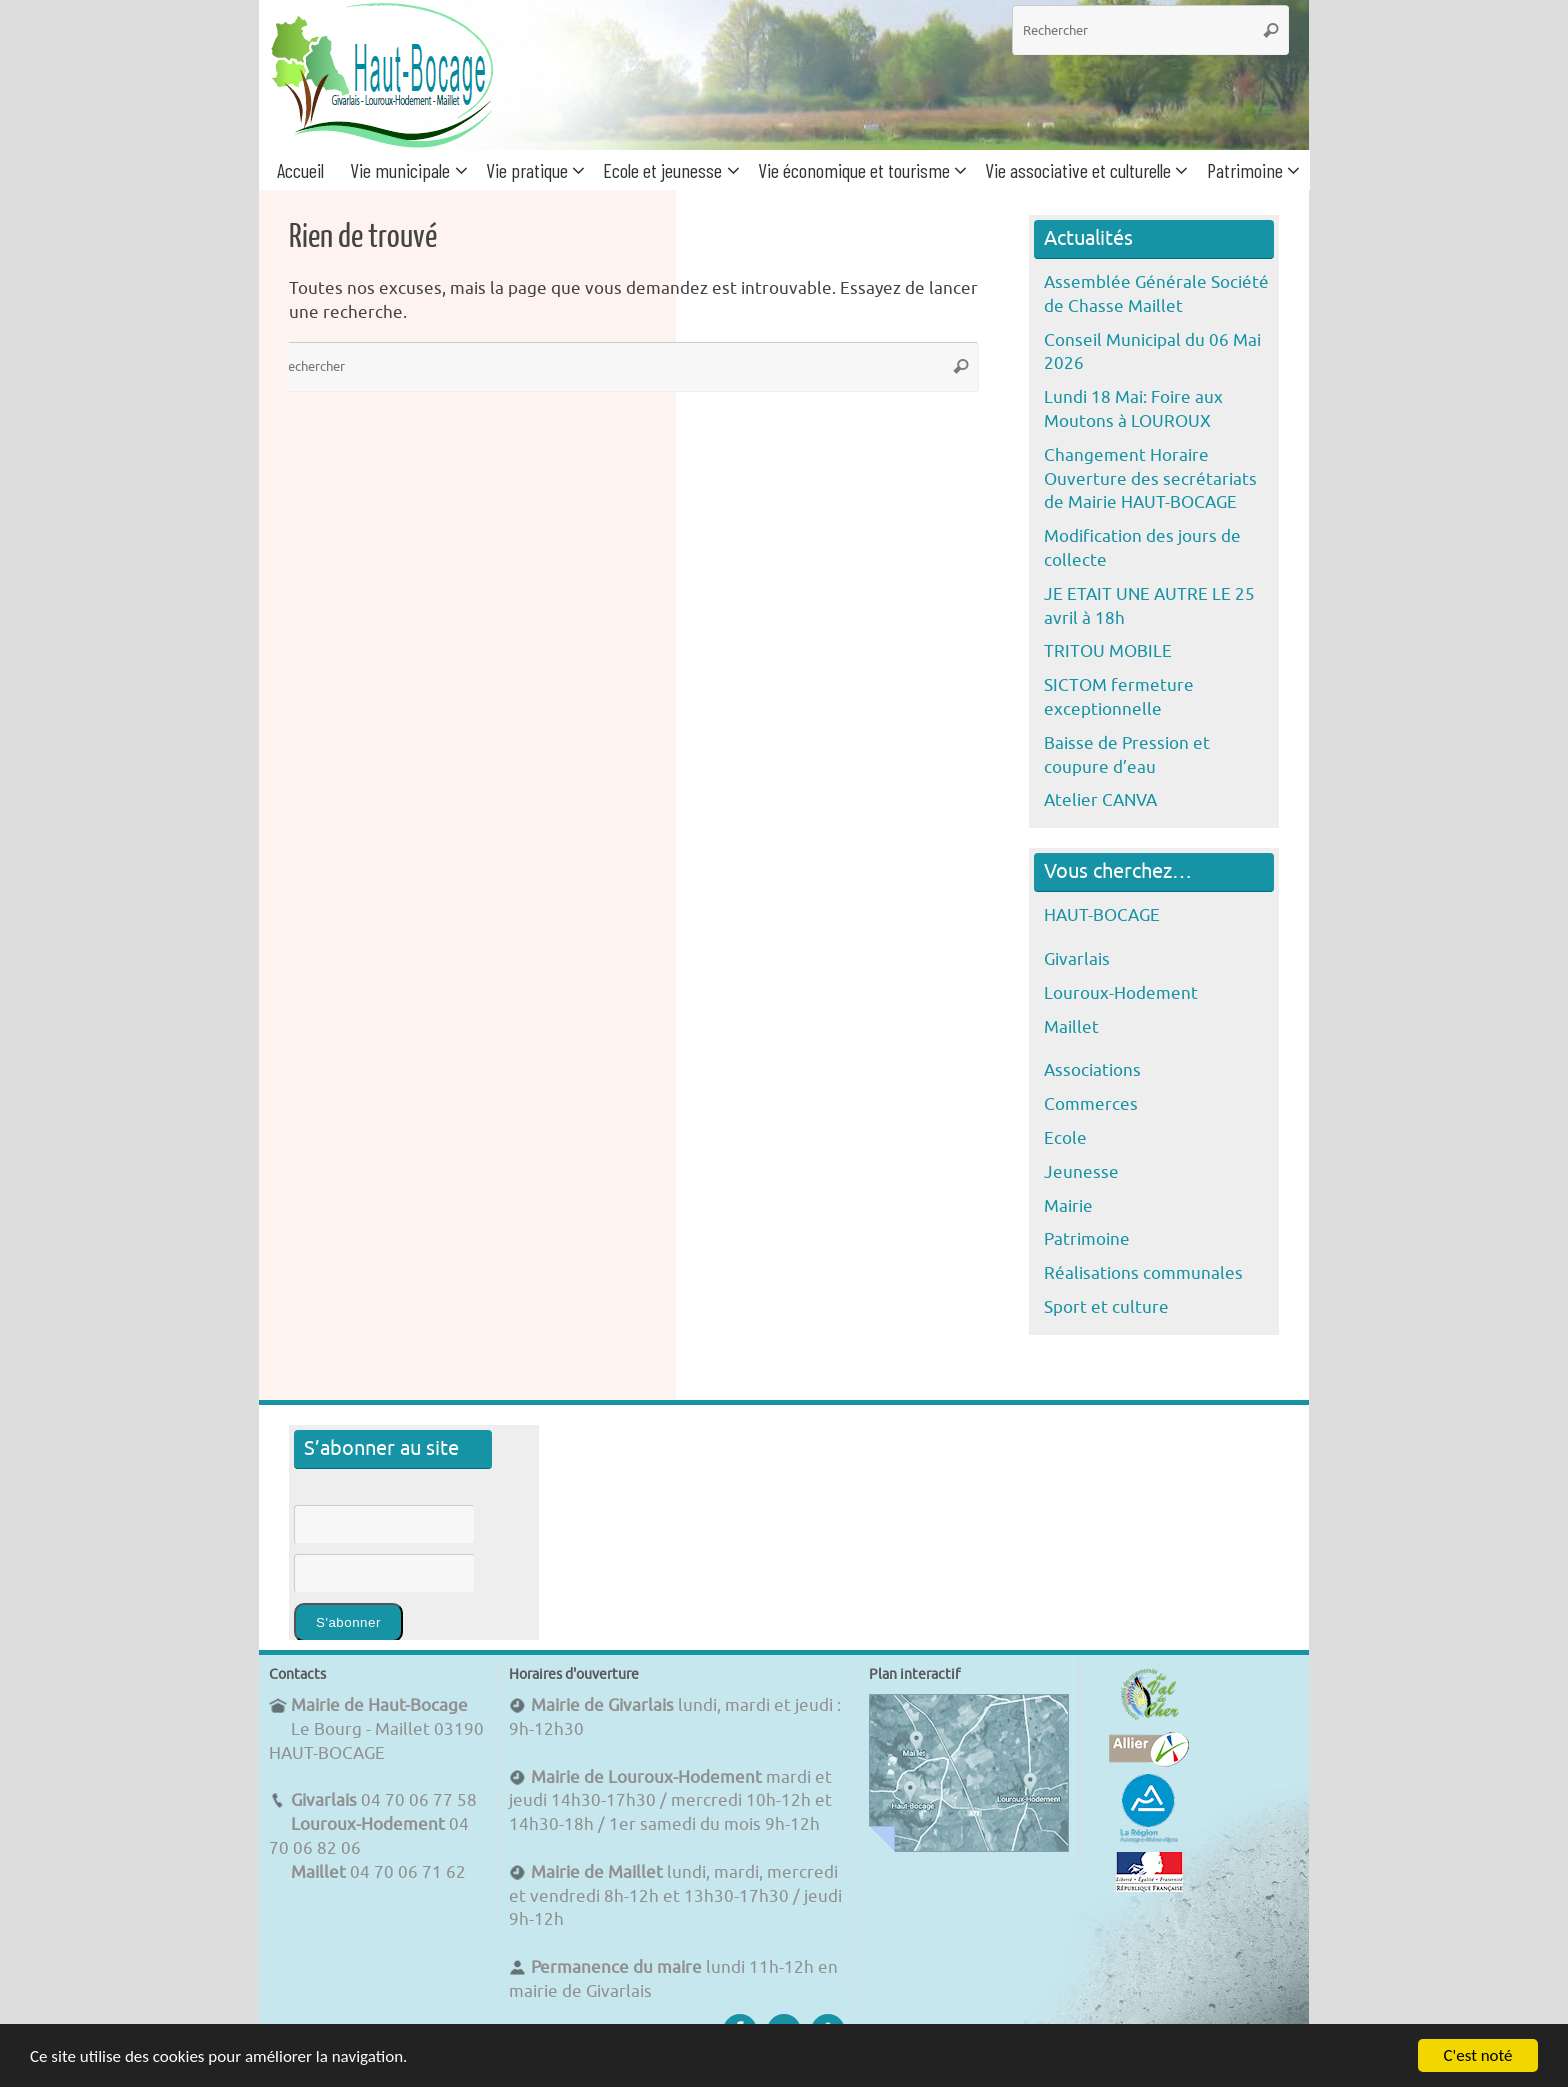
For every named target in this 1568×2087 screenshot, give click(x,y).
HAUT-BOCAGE (1102, 915)
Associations (1092, 1070)
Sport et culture (1106, 1307)
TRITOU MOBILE (1108, 651)
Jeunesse (1081, 1172)
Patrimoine (1087, 1239)
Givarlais (1077, 959)
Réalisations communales (1143, 1273)
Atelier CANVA (1100, 800)
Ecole (1065, 1138)
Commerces (1091, 1104)
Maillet (1071, 1027)
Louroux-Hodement (1121, 993)
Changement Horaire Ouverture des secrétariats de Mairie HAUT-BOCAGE (1150, 479)
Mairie (1068, 1206)
